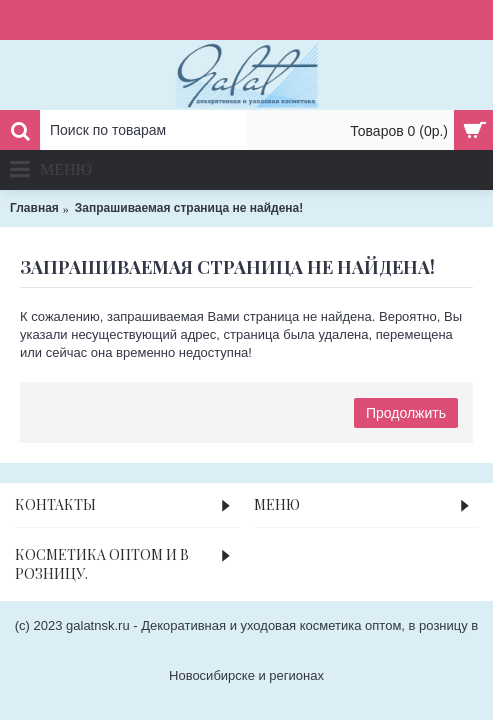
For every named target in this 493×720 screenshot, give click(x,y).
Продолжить (406, 413)
